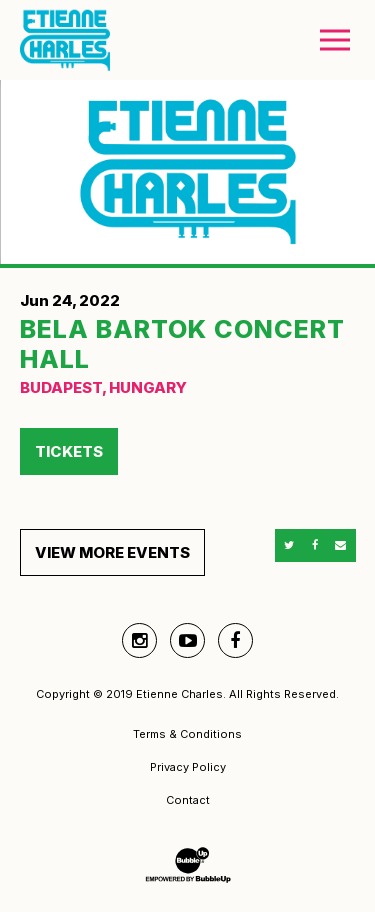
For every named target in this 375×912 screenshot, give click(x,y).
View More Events (112, 552)
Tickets (69, 451)
